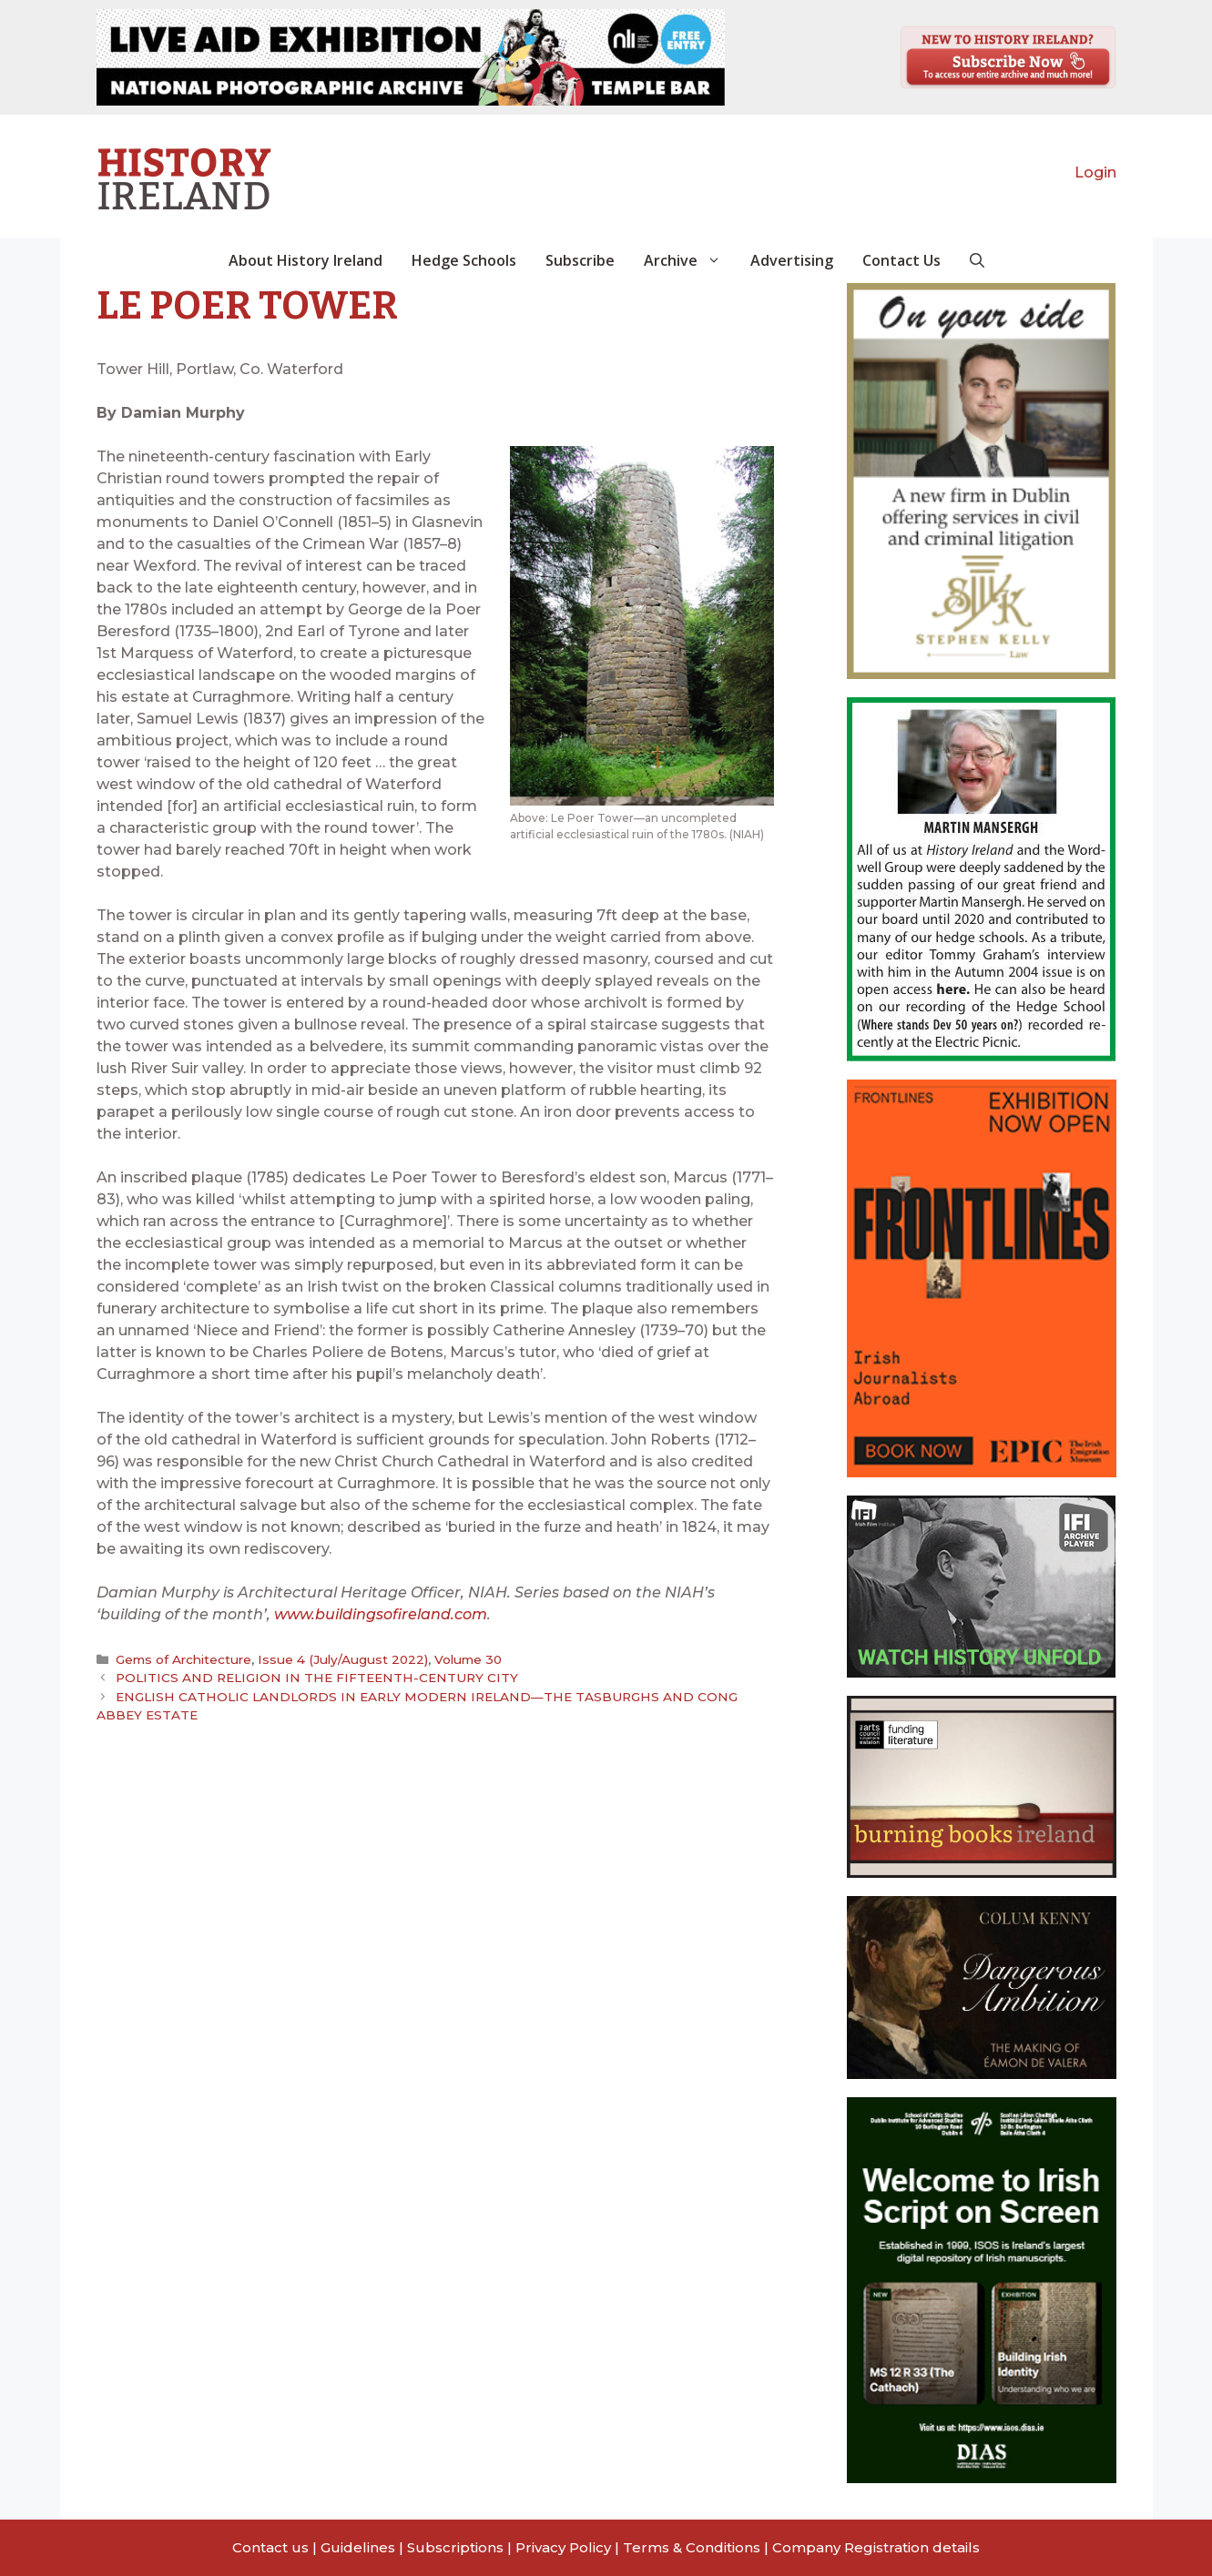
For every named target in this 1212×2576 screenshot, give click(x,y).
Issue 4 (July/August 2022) (340, 1659)
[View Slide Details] (411, 57)
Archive (690, 260)
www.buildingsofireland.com (380, 1614)
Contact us (270, 2547)
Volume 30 (463, 1659)
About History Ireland (305, 260)
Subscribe (580, 260)
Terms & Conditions (691, 2547)
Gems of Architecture (183, 1659)
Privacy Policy (563, 2547)
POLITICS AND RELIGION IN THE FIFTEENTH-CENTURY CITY (314, 1677)
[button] (977, 260)
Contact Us (901, 260)
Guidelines (358, 2547)
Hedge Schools (464, 260)
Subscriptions (455, 2547)
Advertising (791, 260)
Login (1095, 172)
